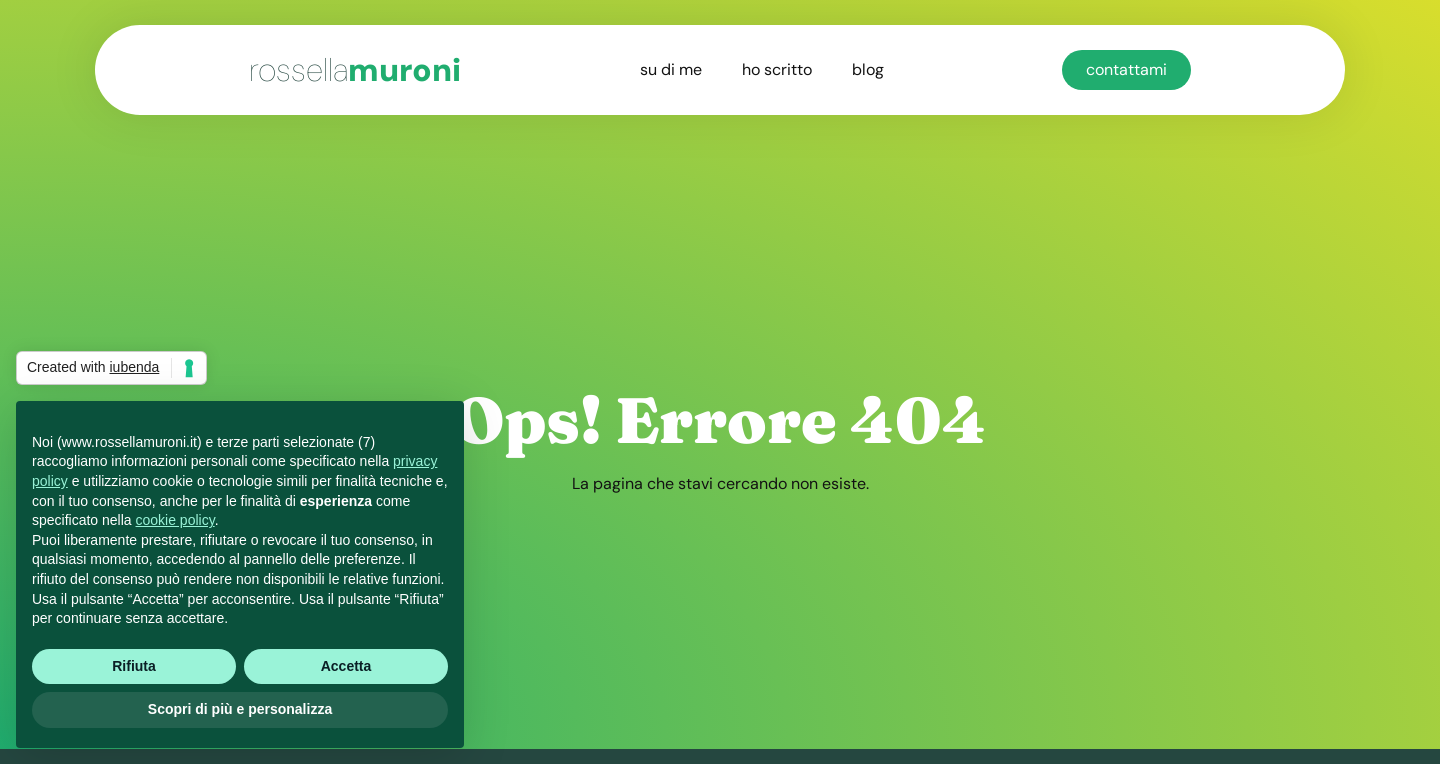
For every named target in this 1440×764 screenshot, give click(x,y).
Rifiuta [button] (134, 666)
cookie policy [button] (175, 520)
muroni (355, 70)
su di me (671, 69)
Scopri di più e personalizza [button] (240, 709)
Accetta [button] (346, 666)
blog (868, 69)
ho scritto (777, 69)
